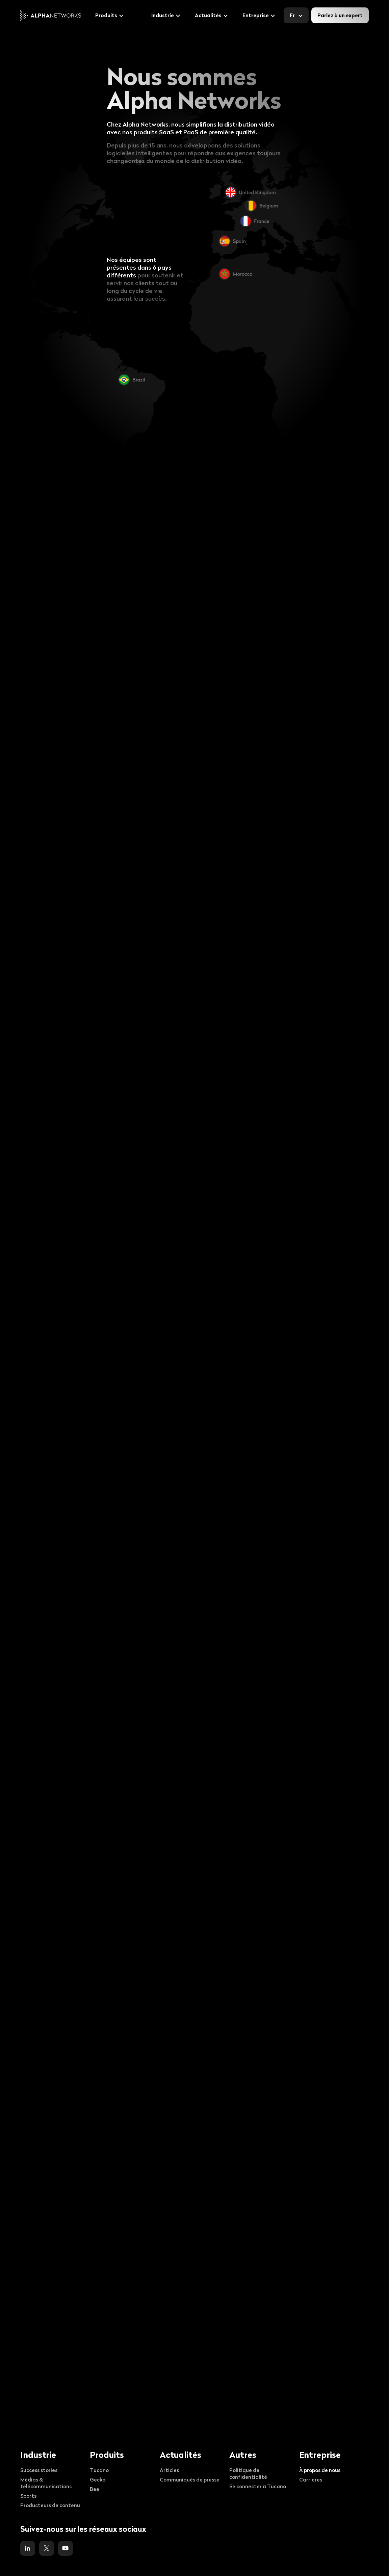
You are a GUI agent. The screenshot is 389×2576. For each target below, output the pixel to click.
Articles (169, 2470)
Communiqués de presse (189, 2479)
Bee (94, 2489)
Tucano (99, 2470)
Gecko (97, 2479)
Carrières (310, 2479)
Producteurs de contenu (50, 2505)
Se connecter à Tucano (257, 2486)
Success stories (38, 2470)
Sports (28, 2496)
